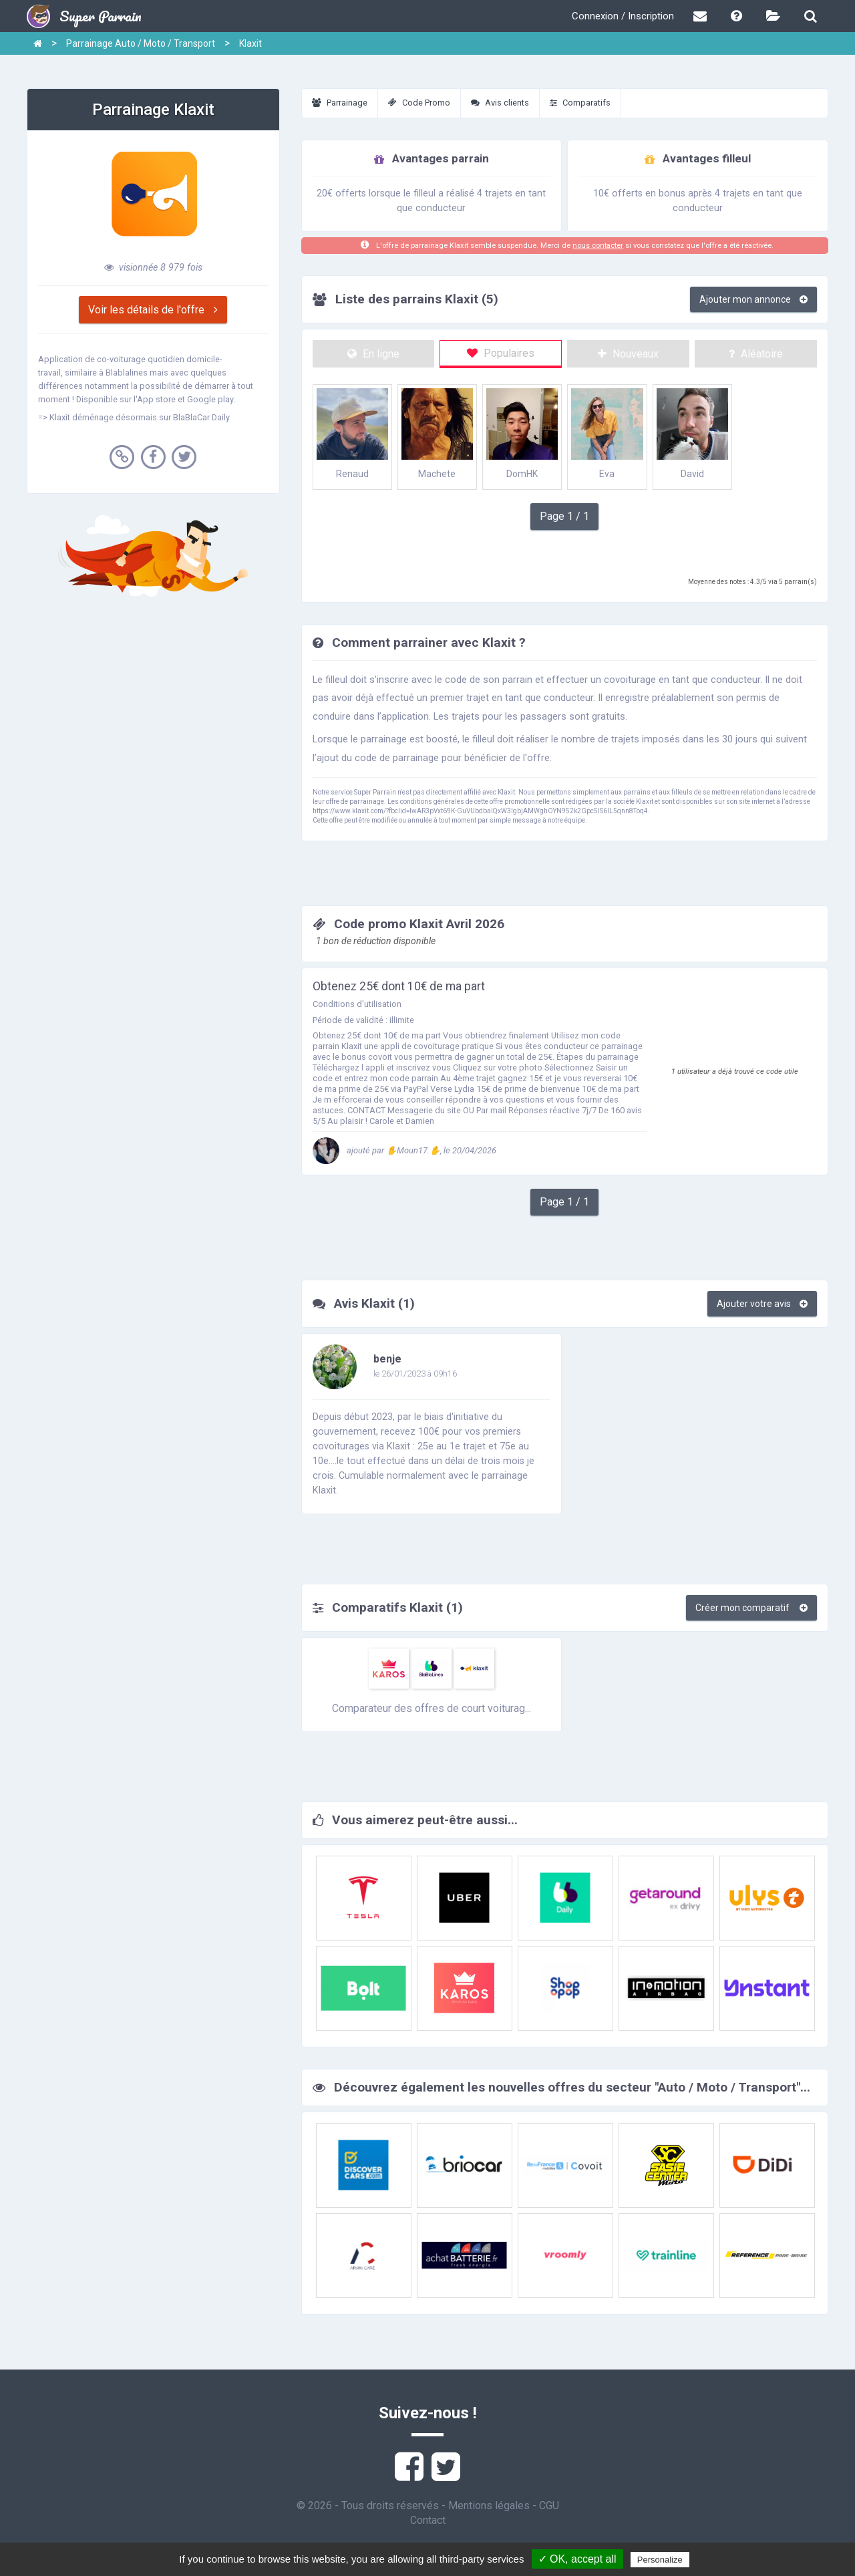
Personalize (660, 2560)
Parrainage (339, 103)
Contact (428, 2520)
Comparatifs (580, 103)
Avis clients (500, 103)
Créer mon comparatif (751, 1607)
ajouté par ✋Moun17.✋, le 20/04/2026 (404, 1150)
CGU (549, 2505)
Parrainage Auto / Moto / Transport (140, 43)
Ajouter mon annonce (753, 299)
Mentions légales (489, 2505)
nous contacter (597, 245)
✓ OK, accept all (577, 2559)
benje (387, 1358)
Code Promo (419, 103)
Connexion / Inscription (623, 16)
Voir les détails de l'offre (153, 309)
